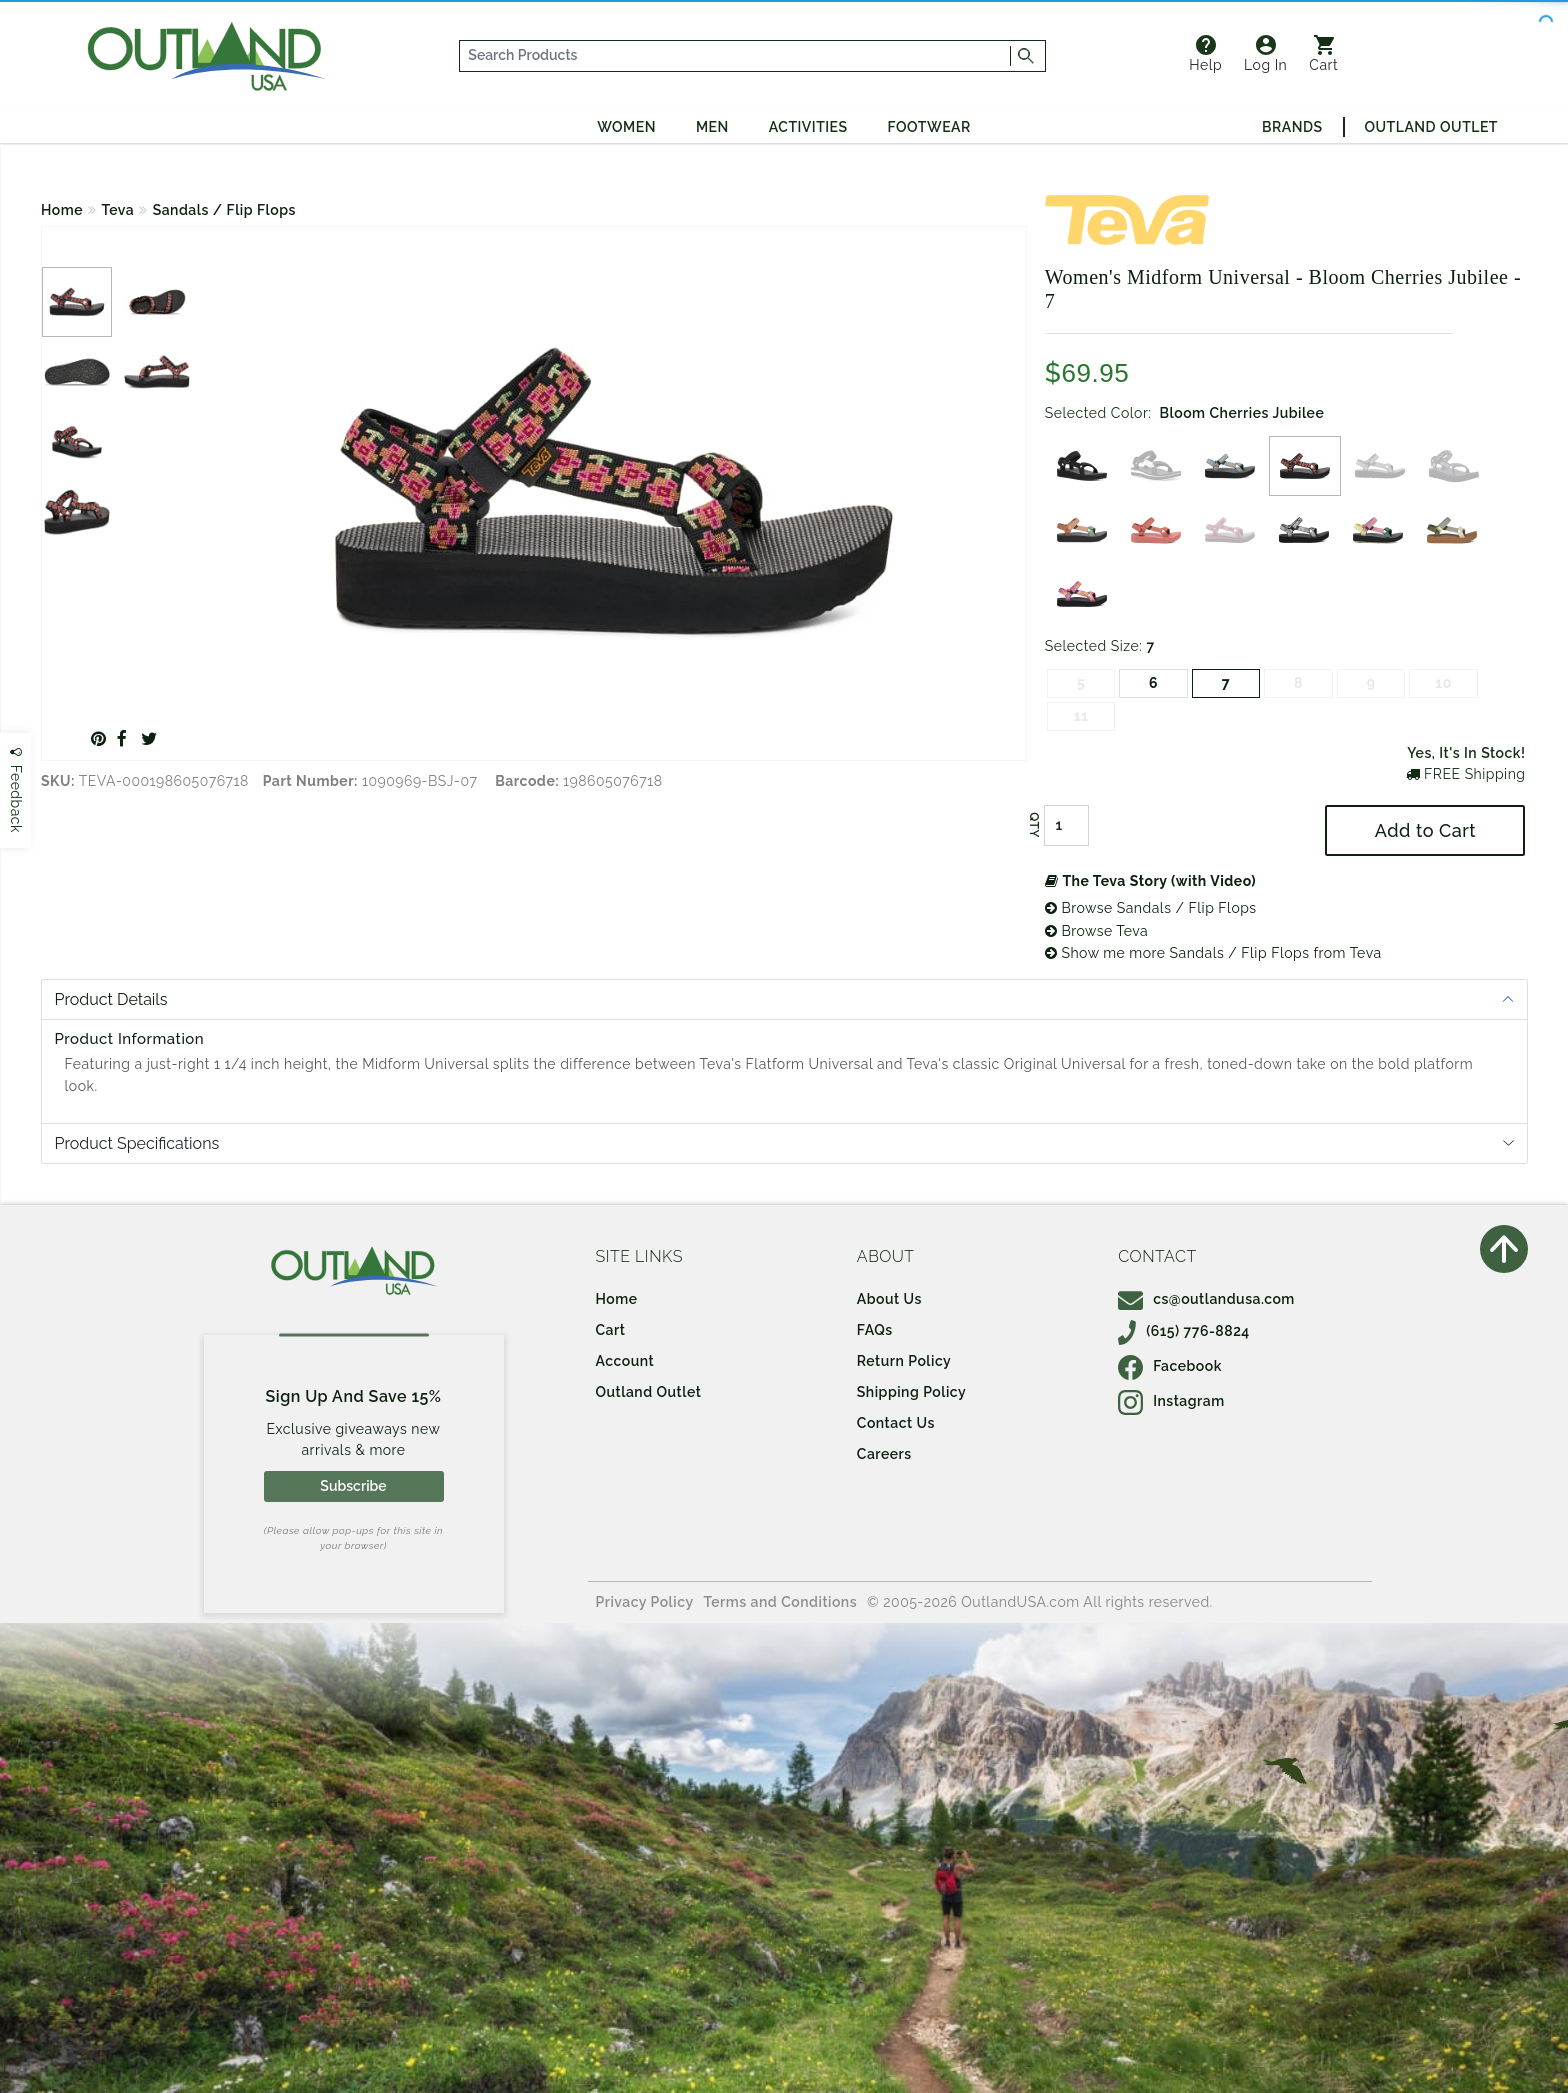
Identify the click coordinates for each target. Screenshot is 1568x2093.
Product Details (111, 999)
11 (1081, 716)
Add (1425, 830)
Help (1205, 54)
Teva (118, 210)
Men (712, 127)
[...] (735, 56)
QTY (1034, 826)
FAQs (875, 1330)
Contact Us (896, 1423)
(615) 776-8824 (1184, 1331)
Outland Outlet (1431, 127)
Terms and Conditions (781, 1602)
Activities (808, 127)
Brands (1292, 127)
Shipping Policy (911, 1392)
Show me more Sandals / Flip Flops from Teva (1213, 953)
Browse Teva (1096, 931)
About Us (889, 1299)
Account (625, 1361)
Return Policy (904, 1361)
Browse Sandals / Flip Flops (1151, 908)
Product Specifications (137, 1143)
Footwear (929, 127)
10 (1443, 683)
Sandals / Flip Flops (224, 210)
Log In (1265, 54)
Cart (1323, 54)
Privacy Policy (645, 1602)
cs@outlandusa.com (1206, 1299)
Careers (884, 1454)
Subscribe (353, 1486)
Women (626, 127)
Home (62, 210)
